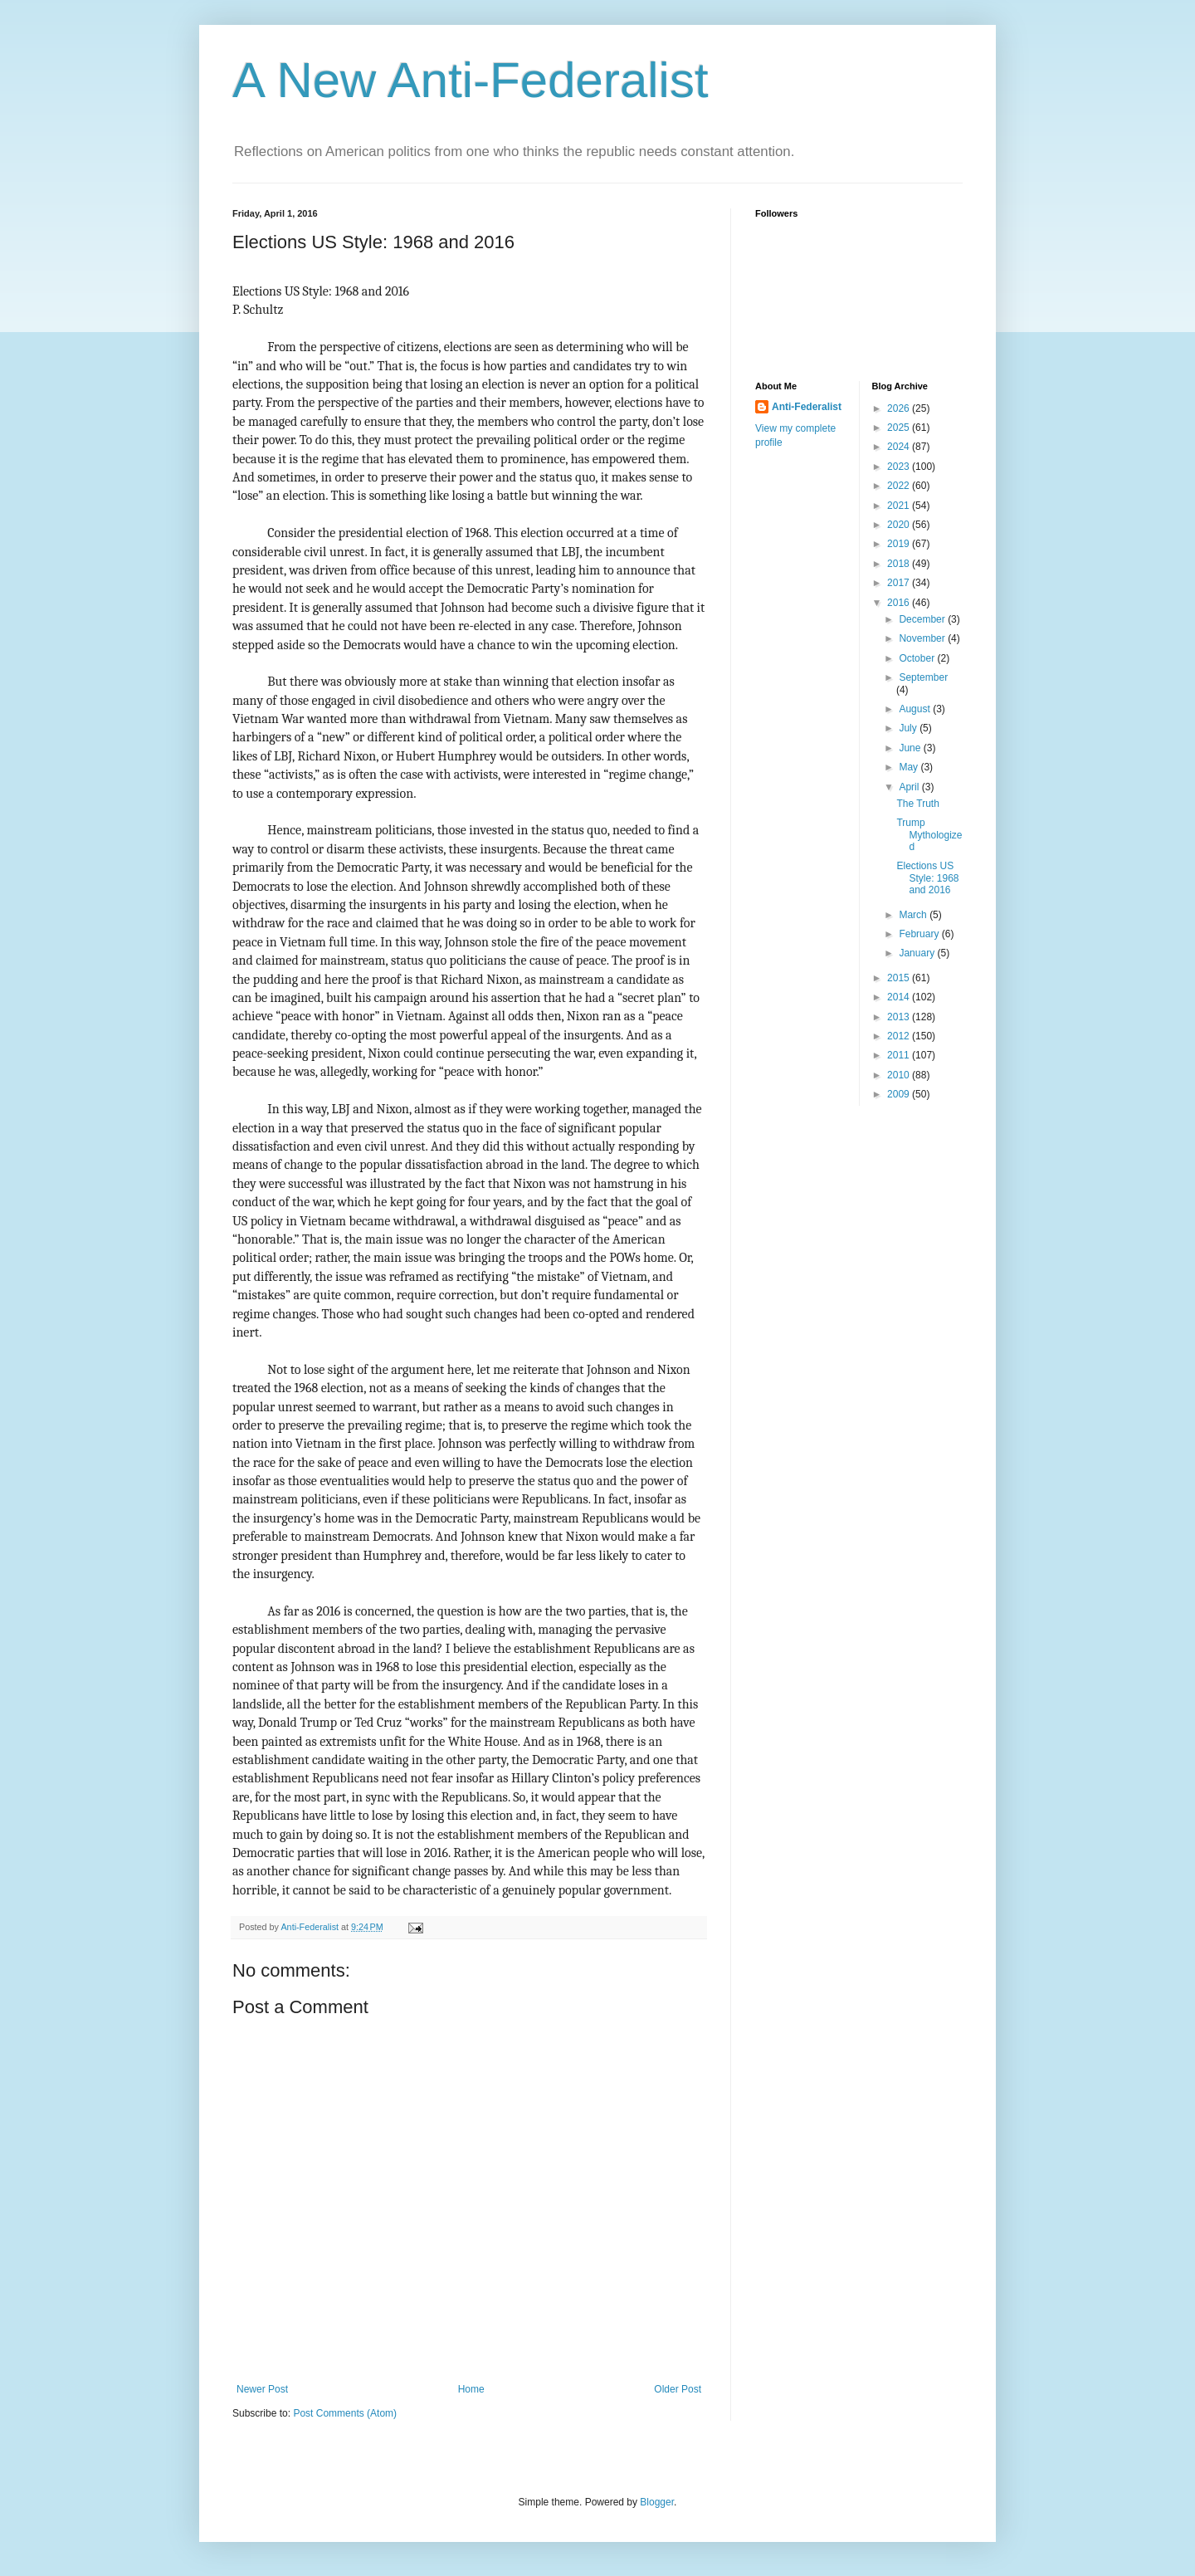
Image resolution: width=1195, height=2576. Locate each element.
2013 (899, 1017)
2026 (899, 408)
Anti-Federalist (806, 407)
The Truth (917, 803)
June (911, 748)
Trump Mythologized (929, 835)
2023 (899, 466)
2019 (899, 544)
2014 (899, 997)
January (918, 953)
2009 (899, 1094)
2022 (899, 485)
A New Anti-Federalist (470, 80)
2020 (899, 524)
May (909, 767)
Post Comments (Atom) (345, 2413)
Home (471, 2389)
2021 (899, 505)
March (914, 915)
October (918, 658)
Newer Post (262, 2389)
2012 (899, 1036)
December (923, 619)
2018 (899, 563)
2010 (899, 1075)
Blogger (657, 2502)
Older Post (677, 2389)
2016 (899, 603)
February (920, 934)
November (923, 638)
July (909, 728)
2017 (899, 583)
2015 (899, 978)
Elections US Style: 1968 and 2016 (927, 878)
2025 (899, 427)
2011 (899, 1055)
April (910, 787)
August (916, 709)
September (923, 677)
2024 (899, 446)
